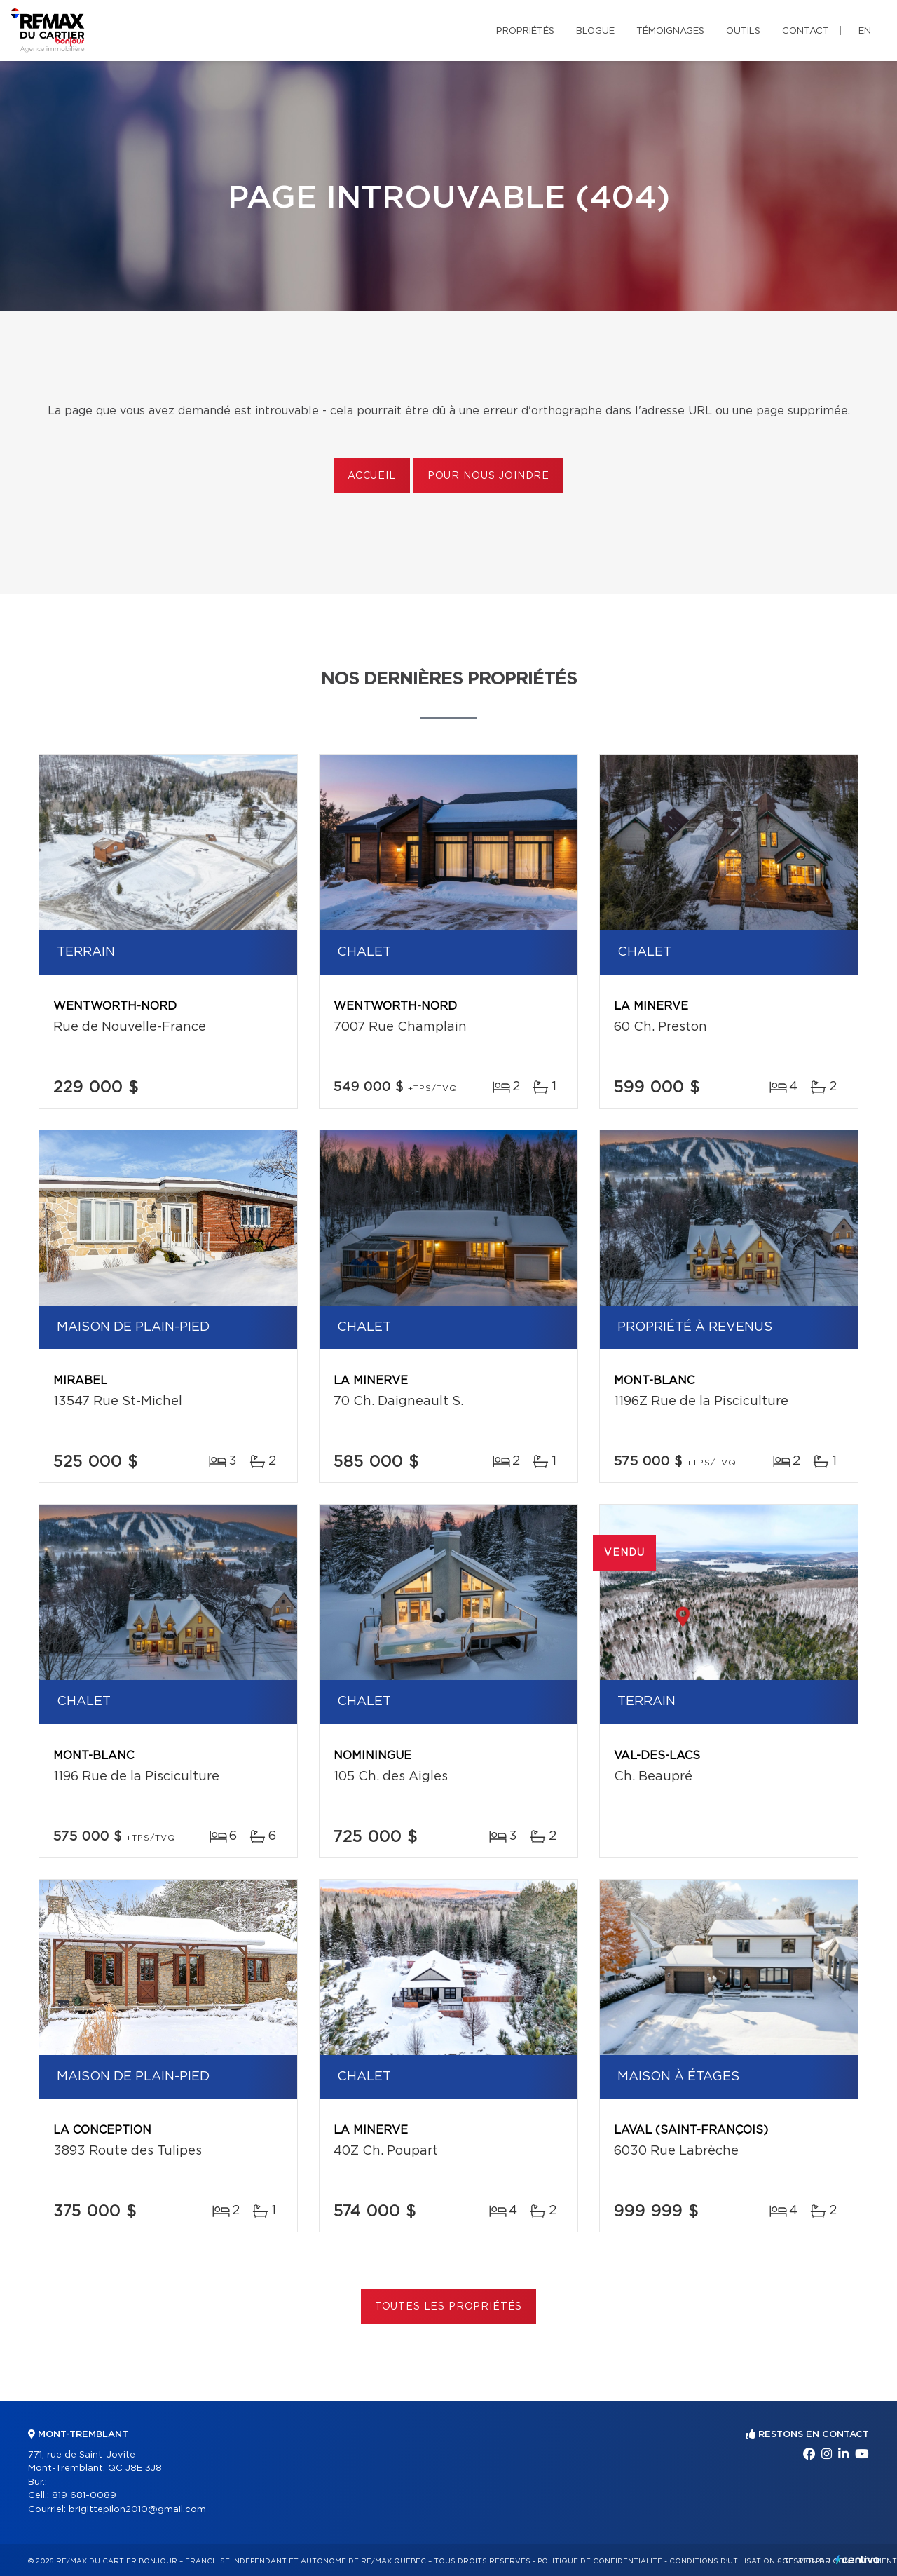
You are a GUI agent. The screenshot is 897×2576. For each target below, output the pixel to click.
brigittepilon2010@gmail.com (137, 2509)
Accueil (372, 476)
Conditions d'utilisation (722, 2561)
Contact (805, 31)
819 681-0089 (84, 2495)
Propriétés (525, 31)
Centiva (857, 2559)
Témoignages (670, 31)
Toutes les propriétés (449, 2307)
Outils (743, 31)
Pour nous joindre (488, 476)
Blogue (595, 31)
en (864, 31)
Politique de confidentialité (599, 2561)
